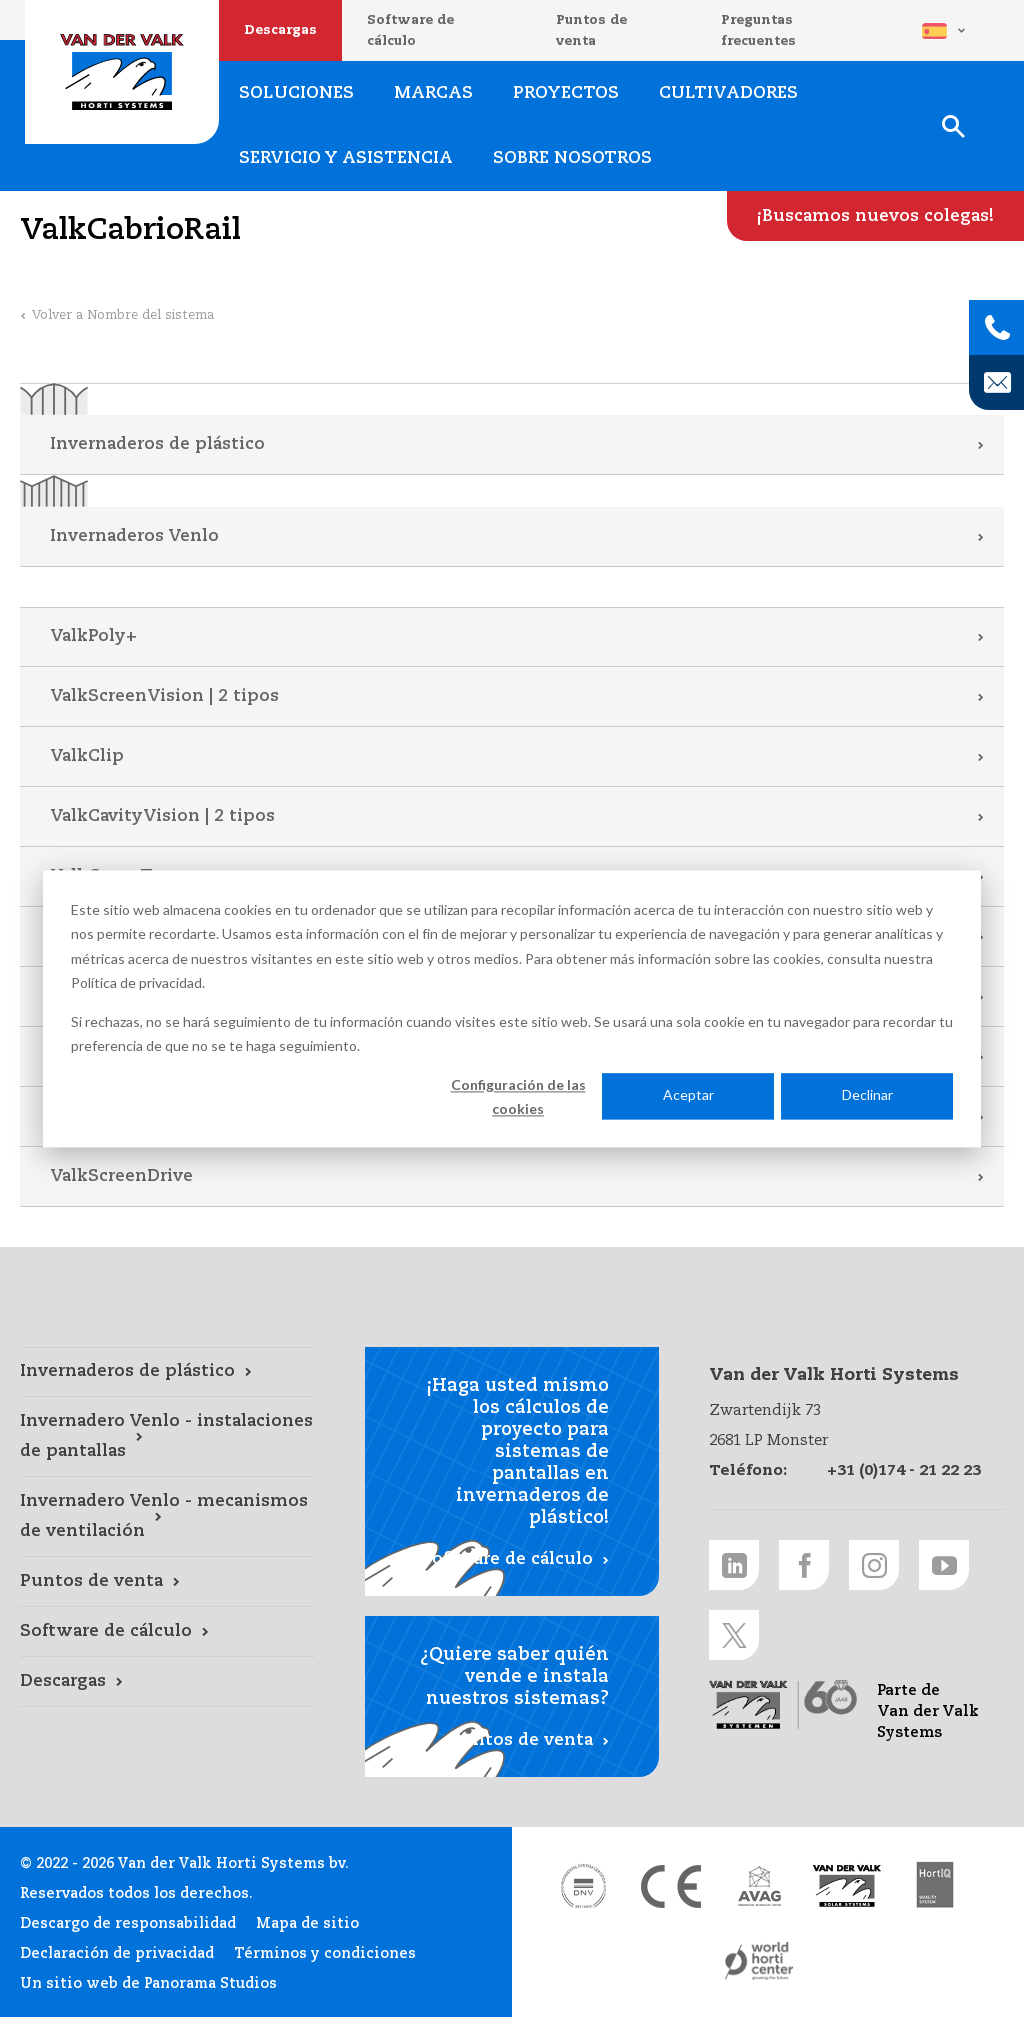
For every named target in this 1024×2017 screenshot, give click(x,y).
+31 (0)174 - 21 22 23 (904, 1470)
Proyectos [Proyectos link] (566, 93)
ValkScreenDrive (121, 1176)
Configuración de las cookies (518, 1097)
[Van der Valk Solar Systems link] (847, 1886)
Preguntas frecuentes (758, 31)
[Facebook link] (804, 1565)
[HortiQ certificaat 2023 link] (935, 1886)
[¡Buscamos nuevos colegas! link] (875, 216)
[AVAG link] (759, 1886)
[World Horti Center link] (759, 1961)
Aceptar (688, 1095)
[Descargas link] (167, 1682)
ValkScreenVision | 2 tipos (164, 696)
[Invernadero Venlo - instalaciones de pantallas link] (167, 1437)
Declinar (867, 1095)
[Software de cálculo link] (167, 1632)
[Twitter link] (734, 1635)
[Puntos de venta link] (167, 1582)
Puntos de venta (591, 31)
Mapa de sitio (307, 1924)
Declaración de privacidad (117, 1954)
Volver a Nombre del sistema (123, 315)
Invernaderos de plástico (157, 444)
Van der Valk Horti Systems (122, 72)
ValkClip (87, 756)
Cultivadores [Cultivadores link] (728, 93)
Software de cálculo (410, 31)
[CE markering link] (671, 1886)
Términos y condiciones (325, 1954)
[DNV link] (583, 1886)
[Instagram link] (874, 1565)
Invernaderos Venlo (134, 536)
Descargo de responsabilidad (128, 1924)
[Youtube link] (944, 1565)
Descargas (280, 30)
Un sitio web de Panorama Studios (148, 1984)
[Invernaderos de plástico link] (167, 1372)
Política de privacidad (136, 982)
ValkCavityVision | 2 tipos (162, 816)
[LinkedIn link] (734, 1565)
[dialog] (512, 1008)
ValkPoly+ (93, 636)
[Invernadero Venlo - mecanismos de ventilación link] (167, 1517)
